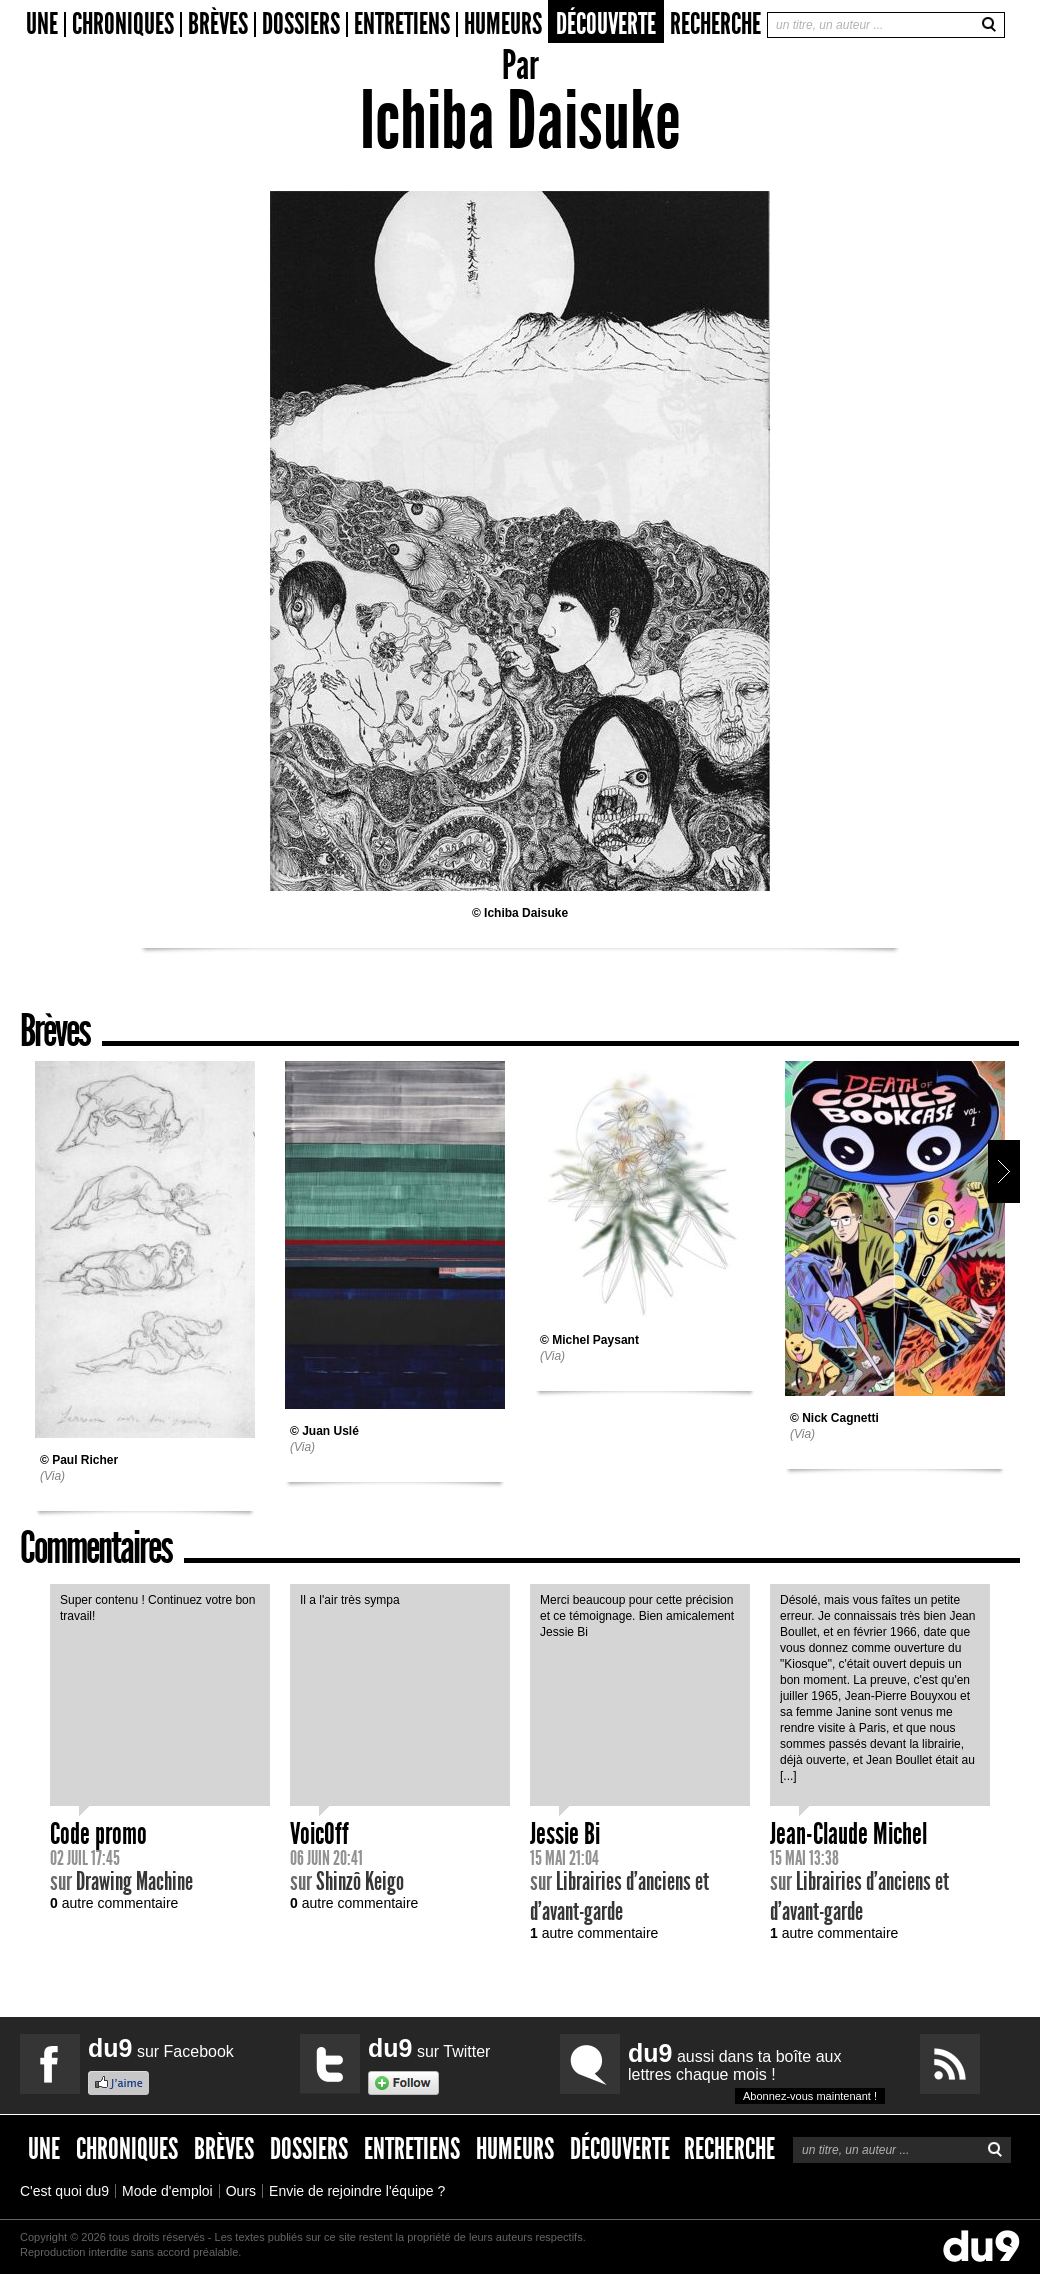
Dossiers (301, 24)
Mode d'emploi (167, 2191)
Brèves (218, 24)
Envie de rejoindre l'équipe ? (357, 2191)
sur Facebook (161, 2048)
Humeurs (503, 24)
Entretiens (402, 24)
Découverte (606, 24)
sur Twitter (429, 2048)
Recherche (715, 24)
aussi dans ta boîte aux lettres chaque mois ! (756, 2071)
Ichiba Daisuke (526, 913)
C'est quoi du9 (64, 2191)
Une (42, 24)
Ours (241, 2191)
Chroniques (123, 24)
